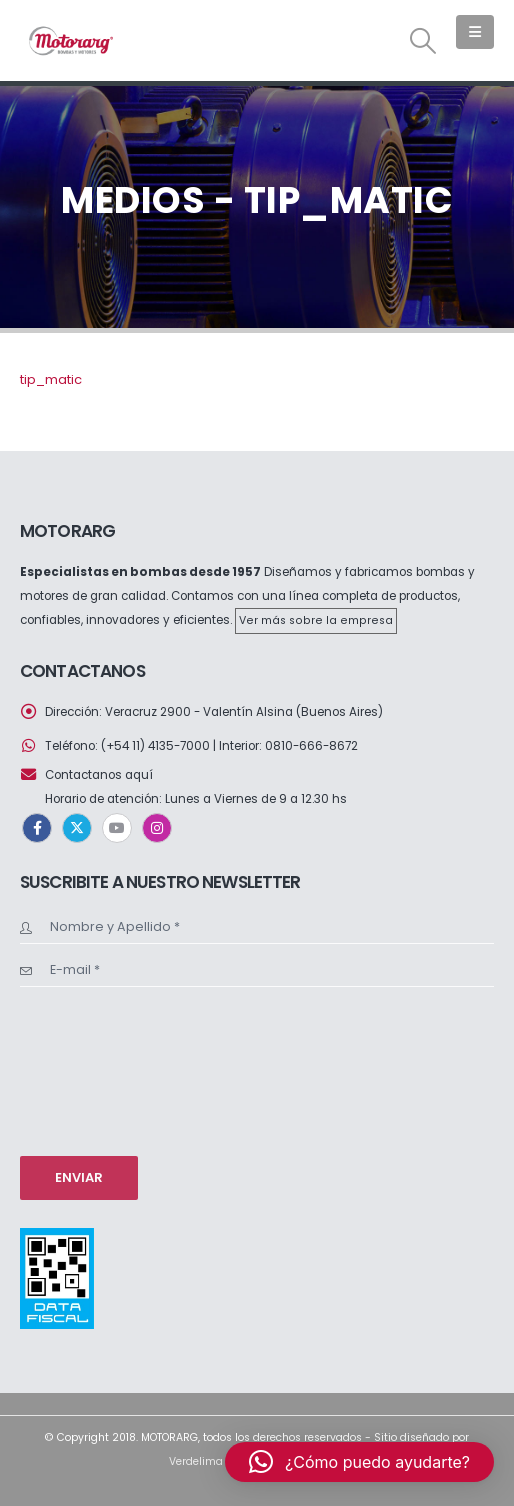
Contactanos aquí (99, 775)
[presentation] (102, 1069)
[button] (423, 41)
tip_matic (51, 379)
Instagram (157, 828)
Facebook (37, 828)
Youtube (117, 828)
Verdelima (196, 1461)
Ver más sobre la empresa (316, 620)
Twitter (77, 828)
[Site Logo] (70, 40)
